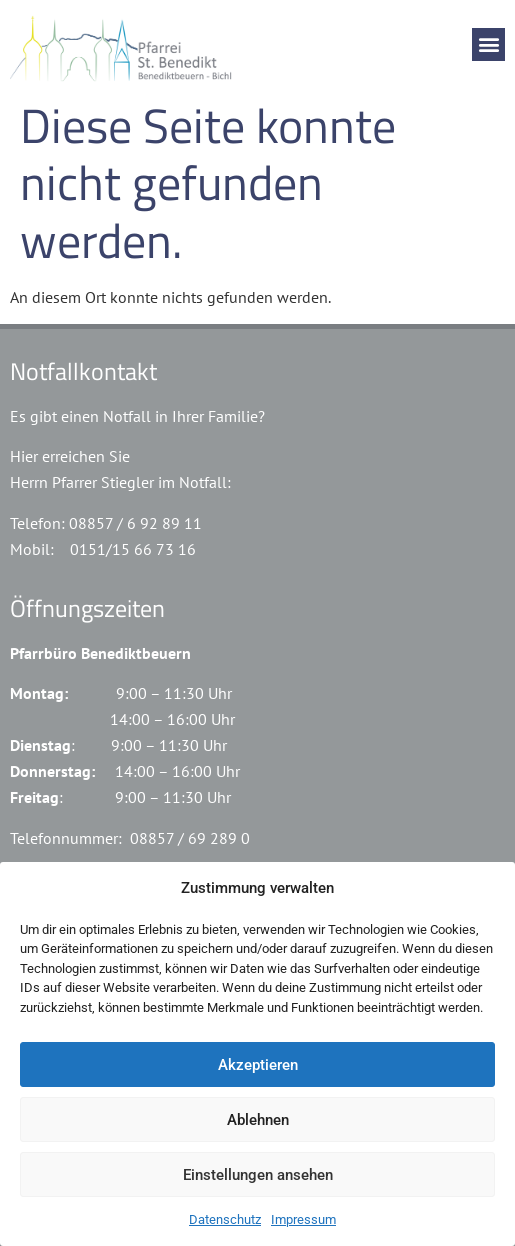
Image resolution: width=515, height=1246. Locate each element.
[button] (488, 44)
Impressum (303, 1219)
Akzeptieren (258, 1065)
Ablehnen (258, 1120)
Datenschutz (225, 1219)
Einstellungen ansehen (258, 1175)
